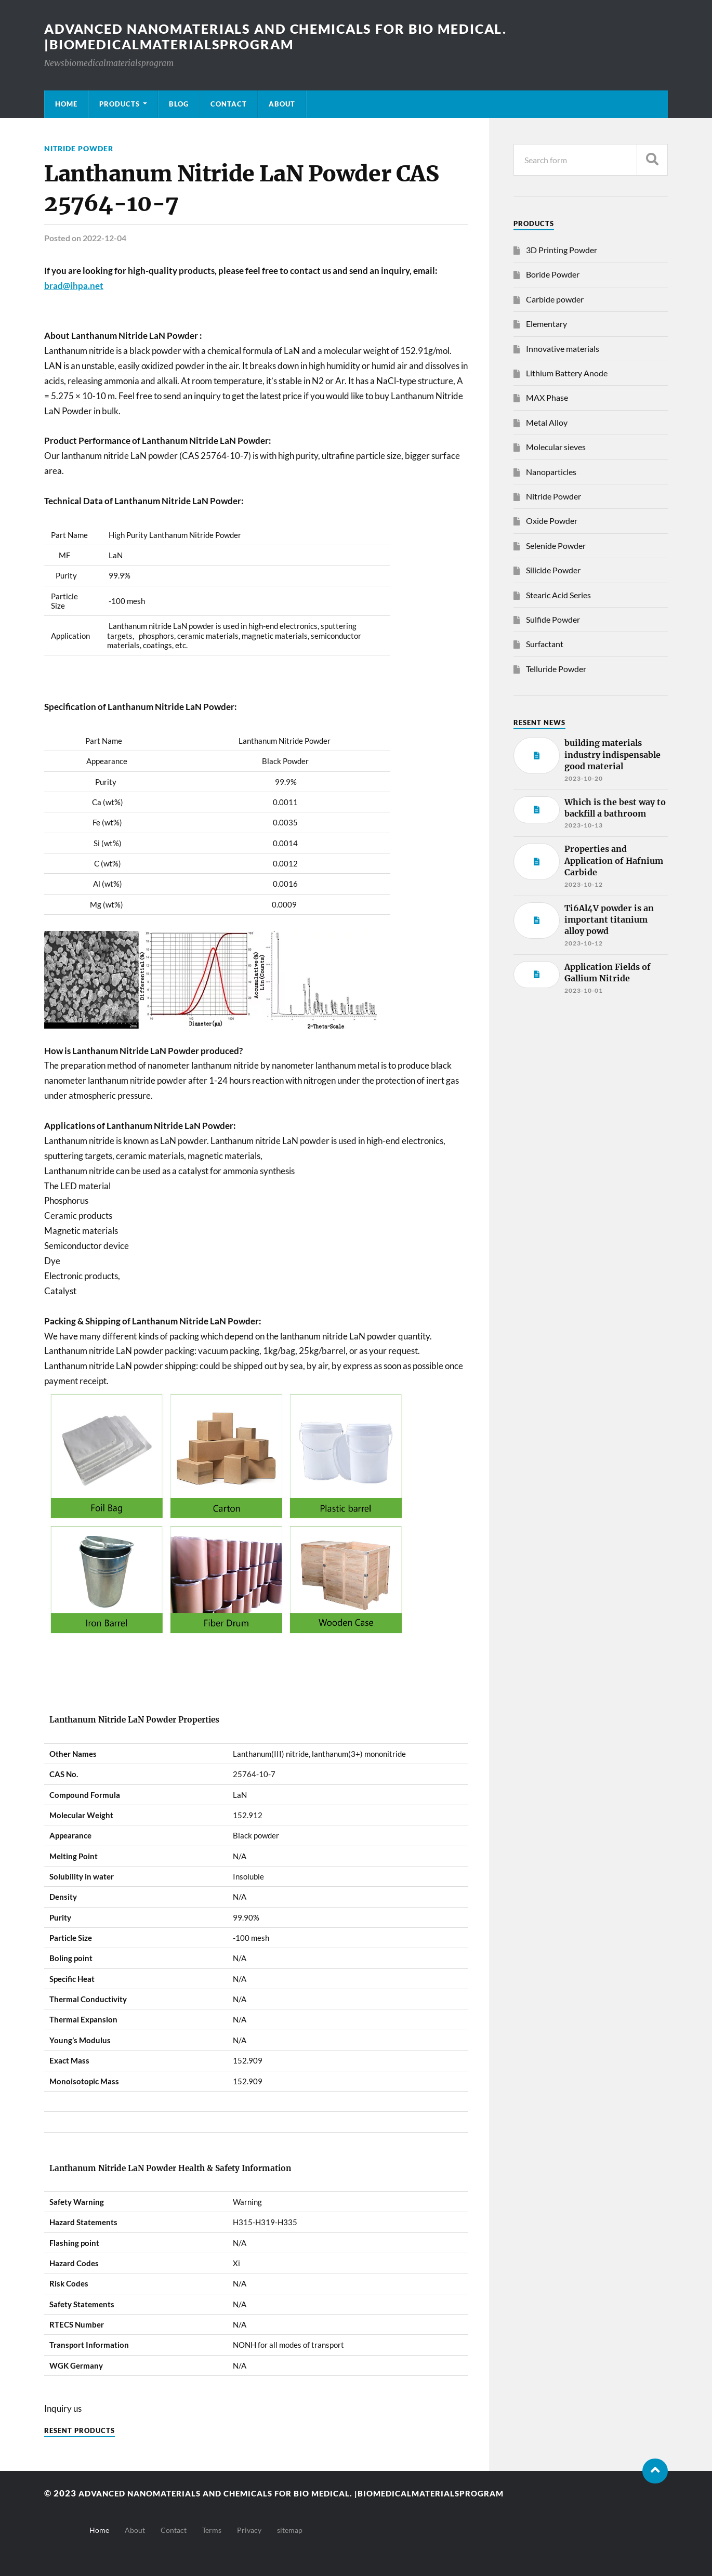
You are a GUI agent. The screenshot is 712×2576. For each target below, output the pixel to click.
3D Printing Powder (561, 250)
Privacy (249, 2530)
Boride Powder (552, 274)
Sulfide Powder (553, 619)
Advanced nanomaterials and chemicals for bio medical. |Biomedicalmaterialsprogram (286, 36)
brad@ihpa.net (73, 285)
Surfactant (544, 644)
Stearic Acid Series (558, 595)
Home (66, 104)
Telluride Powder (556, 669)
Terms (211, 2530)
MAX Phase (547, 397)
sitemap (289, 2530)
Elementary (546, 323)
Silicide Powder (553, 570)
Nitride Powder (78, 148)
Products (119, 104)
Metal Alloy (547, 422)
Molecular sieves (556, 447)
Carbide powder (555, 299)
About (282, 104)
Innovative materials (562, 348)
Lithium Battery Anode (567, 373)
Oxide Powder (551, 520)
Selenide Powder (556, 545)
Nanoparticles (551, 472)
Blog (179, 104)
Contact (228, 104)
